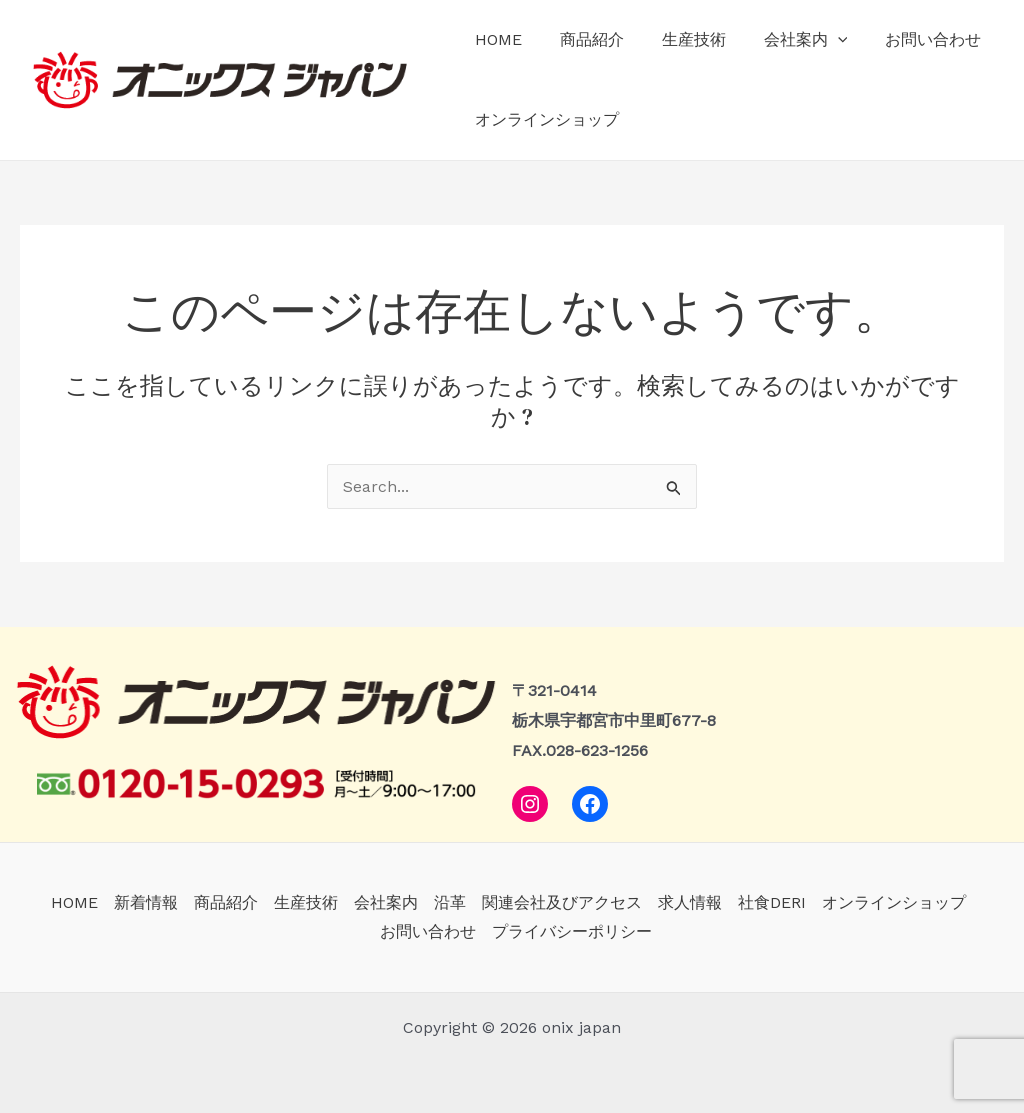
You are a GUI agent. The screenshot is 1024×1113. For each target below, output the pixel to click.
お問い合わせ (907, 39)
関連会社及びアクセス (562, 902)
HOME (495, 39)
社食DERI (772, 902)
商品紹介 (583, 39)
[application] (817, 40)
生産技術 (679, 39)
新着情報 (146, 902)
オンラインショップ (544, 119)
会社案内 (785, 40)
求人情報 (690, 902)
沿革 (450, 902)
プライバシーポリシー (572, 931)
